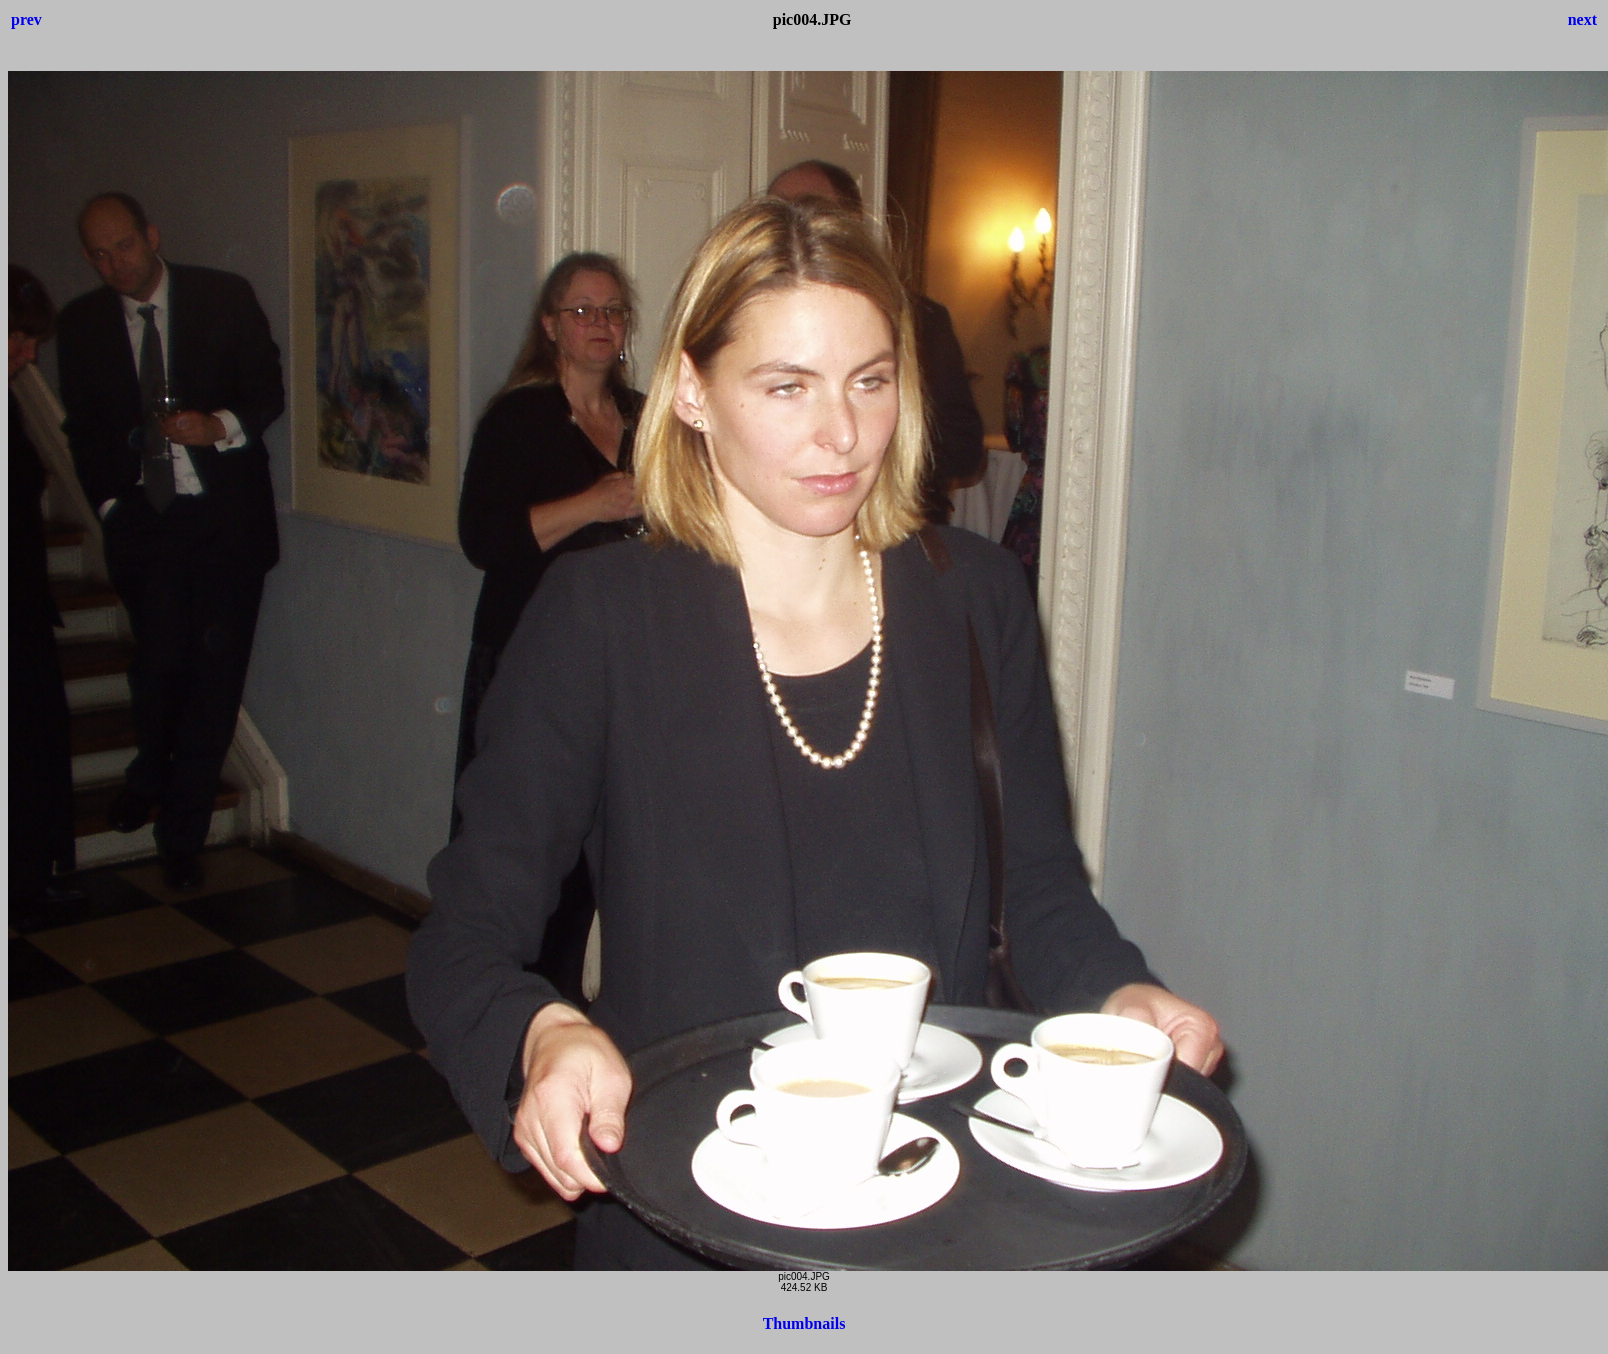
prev (26, 19)
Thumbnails (804, 1323)
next (1582, 19)
